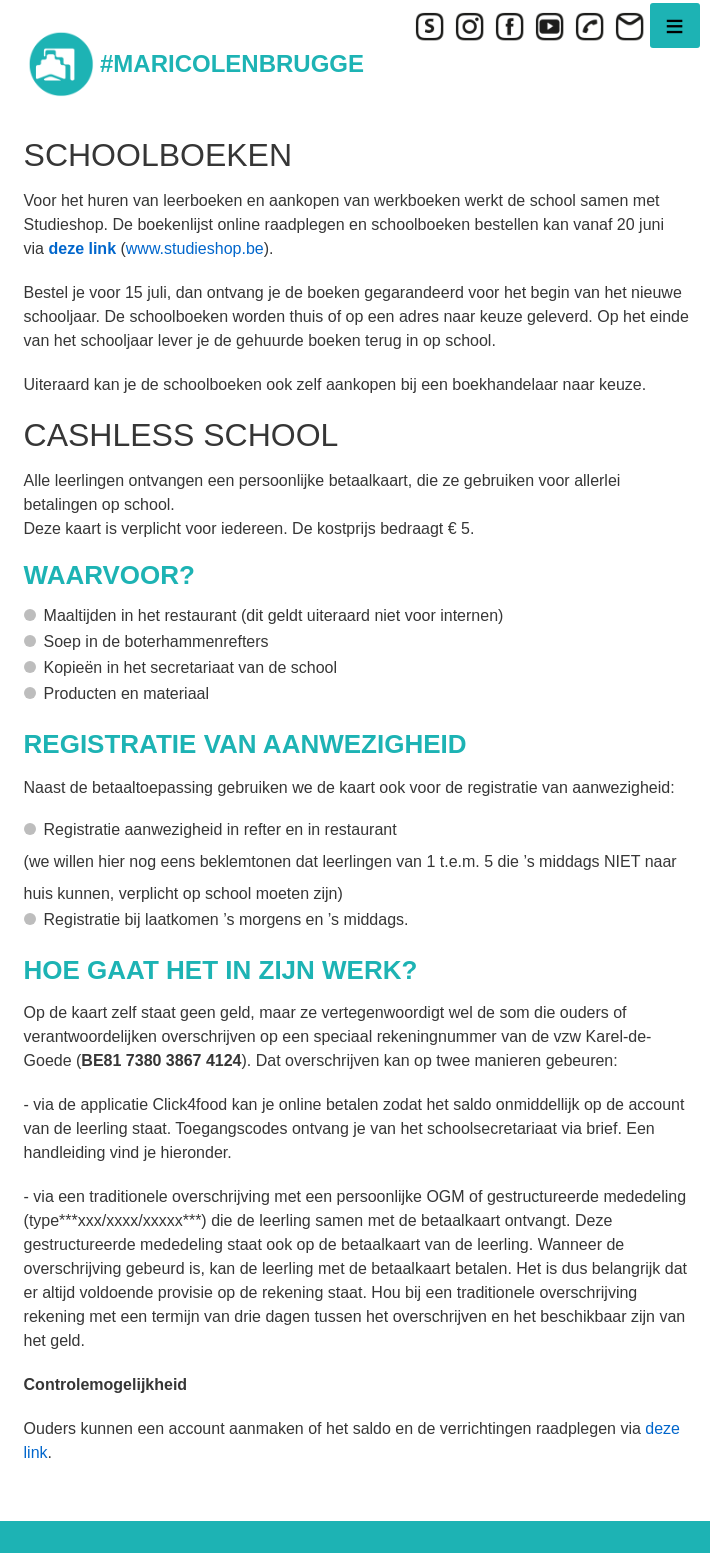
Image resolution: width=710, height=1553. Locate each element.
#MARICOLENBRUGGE (232, 63)
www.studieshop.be (195, 248)
